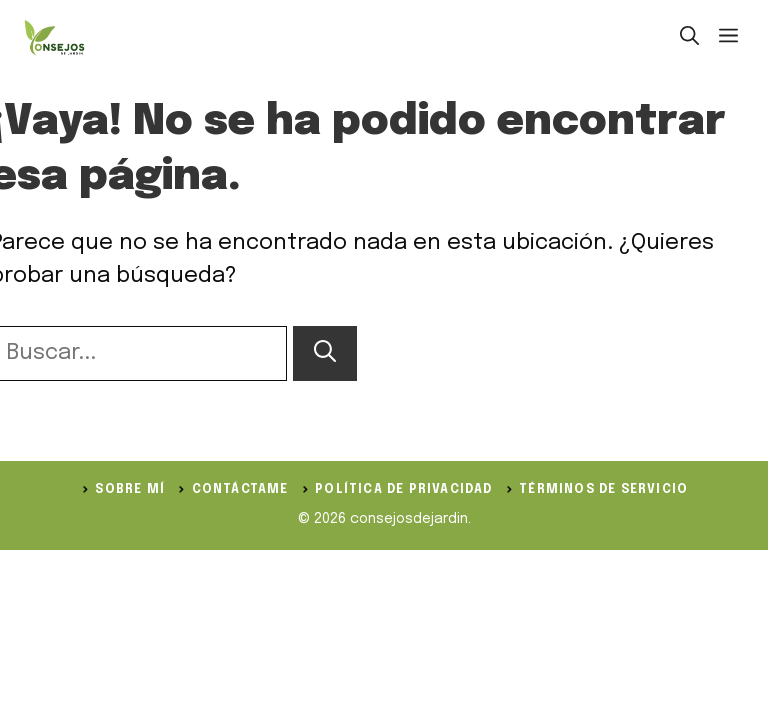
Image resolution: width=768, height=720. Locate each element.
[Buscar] (325, 353)
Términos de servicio (603, 490)
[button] (689, 38)
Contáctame (240, 490)
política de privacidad (403, 490)
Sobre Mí (130, 490)
